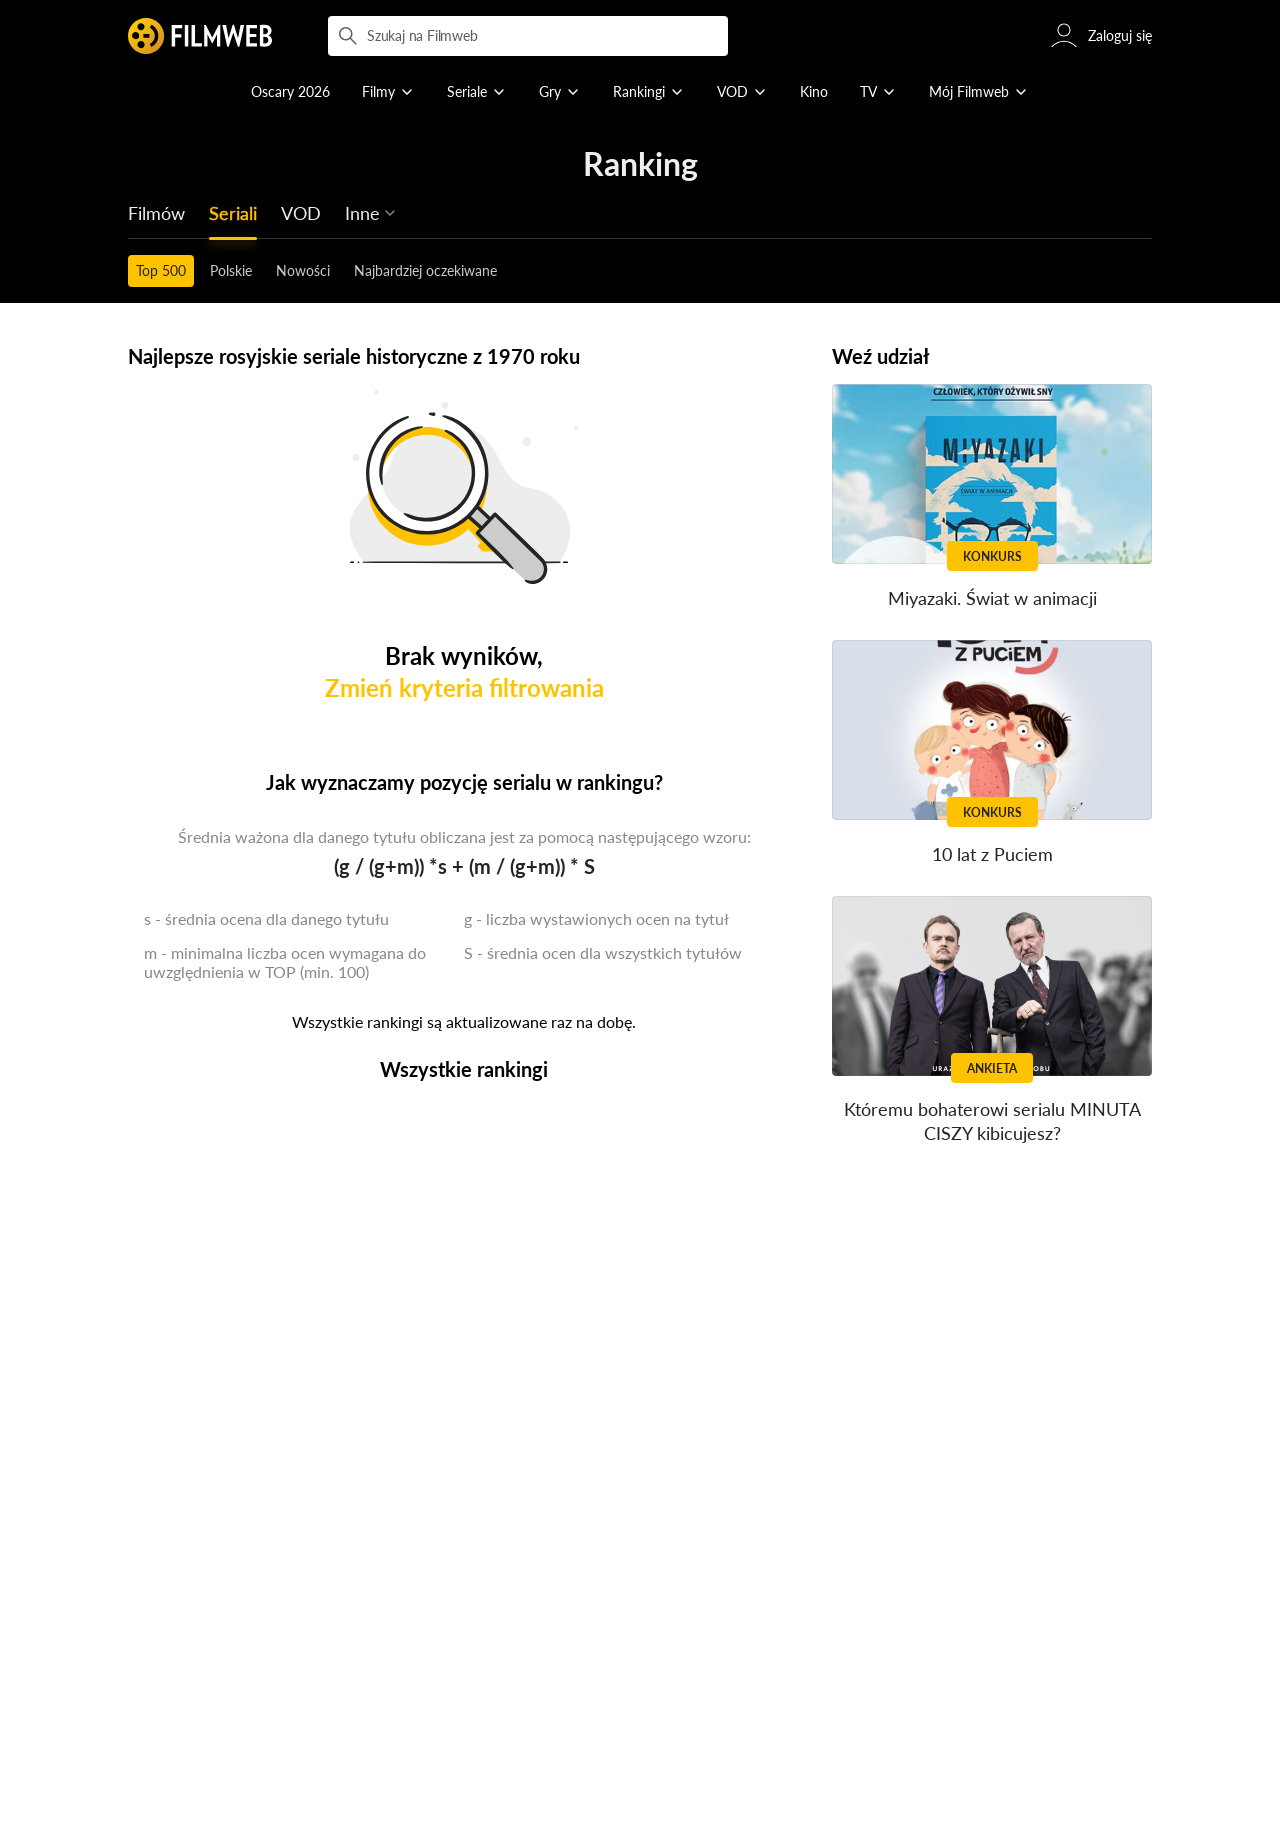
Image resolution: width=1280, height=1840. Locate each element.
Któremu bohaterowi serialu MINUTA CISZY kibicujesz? (992, 1121)
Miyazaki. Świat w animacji (992, 598)
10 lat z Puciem (992, 854)
